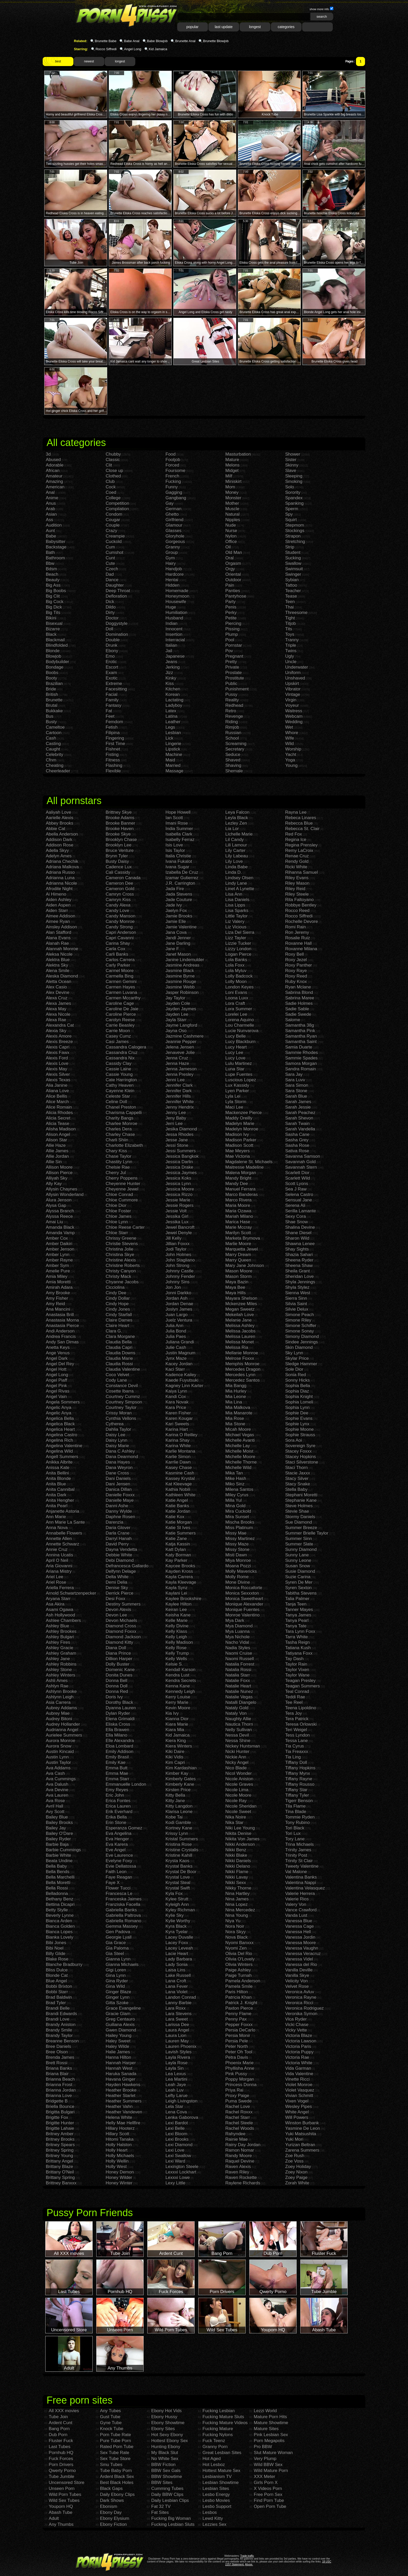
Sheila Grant (297, 1270)
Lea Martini (176, 2079)
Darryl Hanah (119, 1538)
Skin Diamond (299, 1347)
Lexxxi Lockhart (180, 2172)
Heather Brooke (121, 2090)
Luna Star (235, 1068)
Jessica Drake (179, 1167)
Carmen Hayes (120, 987)
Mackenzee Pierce (243, 1112)
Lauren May (177, 2040)
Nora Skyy (235, 1931)
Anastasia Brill (60, 1314)
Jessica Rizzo (179, 1194)
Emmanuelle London (126, 1784)
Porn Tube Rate (115, 2434)
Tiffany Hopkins (300, 1767)
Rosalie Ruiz (297, 937)
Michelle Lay (237, 1445)
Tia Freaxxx (296, 1751)
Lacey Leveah (179, 1948)
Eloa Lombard (119, 1746)
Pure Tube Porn (115, 2440)
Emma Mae (117, 1773)
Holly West (116, 2166)
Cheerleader (58, 770)
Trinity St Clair (299, 1860)
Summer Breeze (301, 1527)
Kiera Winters (178, 1746)
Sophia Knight (299, 1396)
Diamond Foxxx (121, 1631)
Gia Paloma (117, 1948)
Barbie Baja (57, 1844)
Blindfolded (57, 645)
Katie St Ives (177, 1527)
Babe (51, 536)
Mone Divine (237, 1582)
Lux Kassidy (237, 1085)
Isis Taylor (175, 850)
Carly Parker (118, 965)
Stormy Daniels (300, 1516)
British (52, 694)
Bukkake (54, 710)
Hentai (171, 579)
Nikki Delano (237, 1866)
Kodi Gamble (178, 1822)
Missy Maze (237, 1544)
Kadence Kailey (180, 1374)
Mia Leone (235, 1396)
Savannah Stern (301, 1167)
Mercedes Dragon (242, 1369)
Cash (51, 738)
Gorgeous (175, 541)
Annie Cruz (57, 1549)
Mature (232, 459)
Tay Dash (294, 1658)
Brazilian (54, 683)
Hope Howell (177, 812)
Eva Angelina (118, 1833)
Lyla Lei (232, 1096)
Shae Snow (296, 1221)
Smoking (293, 481)
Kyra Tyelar (176, 1931)
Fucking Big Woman (171, 2518)
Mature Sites (266, 2428)
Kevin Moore (177, 1707)
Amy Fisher (57, 1298)
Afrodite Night (59, 888)
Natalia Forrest (239, 1664)
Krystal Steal (177, 1882)
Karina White (178, 1445)
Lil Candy (234, 839)
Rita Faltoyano (299, 899)
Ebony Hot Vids (166, 2410)
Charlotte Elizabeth (124, 1145)
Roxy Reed (296, 976)
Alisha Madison (61, 1129)
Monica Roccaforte (243, 1587)
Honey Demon (120, 2172)
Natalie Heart (238, 1686)
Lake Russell (178, 1975)
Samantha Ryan (301, 1036)
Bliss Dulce (57, 1969)
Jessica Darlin (179, 1161)
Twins (290, 650)
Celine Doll (116, 1101)
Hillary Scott (117, 2133)
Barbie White (58, 1855)
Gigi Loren (116, 1969)
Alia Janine (56, 1085)
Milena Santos (239, 1489)
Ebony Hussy (164, 2416)
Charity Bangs (119, 1118)
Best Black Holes (116, 2482)
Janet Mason (178, 954)
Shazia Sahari (299, 1254)
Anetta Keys (58, 1347)
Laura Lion (175, 2035)
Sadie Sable (297, 1008)
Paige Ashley (238, 1969)
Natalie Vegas (239, 1696)
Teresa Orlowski (301, 1724)
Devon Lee (116, 1615)
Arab (50, 508)
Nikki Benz (235, 1849)
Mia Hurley (235, 1391)
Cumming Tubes (167, 2488)
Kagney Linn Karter (184, 1385)
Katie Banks (177, 1505)
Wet (289, 727)
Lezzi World (265, 2410)
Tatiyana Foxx (299, 1653)
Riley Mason (297, 883)
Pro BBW (263, 2446)
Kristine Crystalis (182, 1849)
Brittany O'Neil (60, 2172)
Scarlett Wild (297, 1178)
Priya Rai (234, 2090)
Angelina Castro (61, 1434)
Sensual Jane (298, 1200)
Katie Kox (174, 1516)
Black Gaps (111, 2488)
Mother (232, 503)
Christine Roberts (123, 1265)
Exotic (112, 678)
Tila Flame (295, 1806)
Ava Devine (57, 1789)
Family (112, 699)
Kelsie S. (174, 1664)
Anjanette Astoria (62, 1511)
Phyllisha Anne (239, 2068)
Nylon (231, 536)
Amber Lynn (57, 1254)
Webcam (294, 716)
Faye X (113, 1882)
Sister (290, 459)
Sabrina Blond (299, 992)
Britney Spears (60, 2144)
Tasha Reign (297, 1642)
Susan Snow (297, 1565)
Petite (231, 618)
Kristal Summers (181, 1838)
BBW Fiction (163, 2464)
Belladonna (57, 1893)
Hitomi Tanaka (119, 2139)
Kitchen (172, 689)
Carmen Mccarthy (123, 997)
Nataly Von (236, 1713)
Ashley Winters (60, 1675)
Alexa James (58, 1003)
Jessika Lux (177, 1221)
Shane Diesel (298, 1232)
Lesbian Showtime (220, 2482)
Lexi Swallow (178, 2155)
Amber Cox (57, 1238)
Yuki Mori (294, 2139)
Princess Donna (241, 2084)
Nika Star (234, 1822)
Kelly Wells (176, 1658)
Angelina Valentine (64, 1445)
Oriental (233, 574)
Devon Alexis (118, 1609)
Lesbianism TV (217, 2476)
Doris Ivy (114, 1696)
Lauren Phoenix (180, 2046)
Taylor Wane (297, 1675)
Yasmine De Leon (302, 2128)
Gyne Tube (111, 2422)
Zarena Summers (302, 2150)
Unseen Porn (61, 2488)
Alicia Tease (57, 1123)
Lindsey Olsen (239, 877)
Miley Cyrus (236, 1494)
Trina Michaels (299, 1844)
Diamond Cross (121, 1625)
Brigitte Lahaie (60, 2128)
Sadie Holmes (299, 1003)
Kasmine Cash (179, 1473)
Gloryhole (174, 536)
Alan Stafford (58, 932)
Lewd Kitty (212, 2518)
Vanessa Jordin (300, 1937)
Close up (114, 470)
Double (113, 639)
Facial (111, 694)
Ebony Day (111, 2512)
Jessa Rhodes (179, 1134)
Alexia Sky (56, 1030)
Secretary (234, 749)
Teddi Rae (295, 1696)
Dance (112, 579)
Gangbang (175, 497)
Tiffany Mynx (297, 1773)
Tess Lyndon (297, 1735)
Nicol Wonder (238, 1773)
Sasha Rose (297, 1145)
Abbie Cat (55, 828)
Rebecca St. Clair (302, 828)
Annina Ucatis (59, 1554)
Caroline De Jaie (122, 1008)
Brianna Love (59, 2095)
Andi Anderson (60, 1331)
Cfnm (51, 760)
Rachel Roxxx (239, 2111)
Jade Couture (178, 899)
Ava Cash (55, 1773)
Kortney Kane (178, 1828)
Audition (54, 525)
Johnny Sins (177, 1281)
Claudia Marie (119, 1358)
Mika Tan (234, 1473)
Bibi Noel (54, 1948)
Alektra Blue (58, 959)
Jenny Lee (175, 1112)
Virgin (290, 699)
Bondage (54, 667)
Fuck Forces (61, 2458)
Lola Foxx (235, 965)
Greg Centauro (120, 2019)
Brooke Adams (120, 817)
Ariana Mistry (59, 1571)
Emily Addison (119, 1751)
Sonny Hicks (297, 1380)
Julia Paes (175, 1336)
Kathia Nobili (177, 1489)
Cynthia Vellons (121, 1418)
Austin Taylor (58, 1762)
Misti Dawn (236, 1554)
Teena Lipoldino (300, 1707)
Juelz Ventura (178, 1320)
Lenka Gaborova (181, 2117)
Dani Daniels (118, 1478)
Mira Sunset (237, 1516)
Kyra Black (176, 1926)
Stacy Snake (297, 1483)
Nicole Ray (236, 1800)
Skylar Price (297, 1358)
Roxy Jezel (296, 959)
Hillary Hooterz (120, 2128)
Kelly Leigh (176, 1636)
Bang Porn (59, 2428)
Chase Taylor (118, 1156)
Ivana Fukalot (178, 861)
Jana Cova (176, 932)
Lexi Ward (175, 2161)
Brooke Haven (120, 828)
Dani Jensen (118, 1483)
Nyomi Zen (236, 1948)
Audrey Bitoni (59, 1718)
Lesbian (173, 732)
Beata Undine (59, 1860)
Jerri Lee (174, 1123)
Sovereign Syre (300, 1445)
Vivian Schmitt (299, 2095)
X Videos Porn (268, 2488)
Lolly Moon (236, 981)
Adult (54, 2518)
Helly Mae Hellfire (123, 2122)
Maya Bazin (236, 1281)
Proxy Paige (237, 2095)
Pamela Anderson (242, 1980)
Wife (289, 738)
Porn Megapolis (269, 2440)
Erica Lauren (118, 1806)
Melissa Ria (236, 1347)
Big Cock (54, 601)
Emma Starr (117, 1778)
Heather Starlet (120, 2095)
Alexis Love (57, 1063)
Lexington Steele (182, 2166)
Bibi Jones (56, 1942)
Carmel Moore (120, 970)
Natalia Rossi (238, 1669)
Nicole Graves (239, 1784)
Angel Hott (56, 1369)
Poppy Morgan (239, 2079)
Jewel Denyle (178, 1232)
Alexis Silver (58, 1074)
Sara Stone (296, 1090)
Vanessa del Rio (301, 1964)
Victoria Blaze (298, 2035)
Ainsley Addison (61, 926)
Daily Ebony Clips (117, 2494)
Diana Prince (118, 1653)
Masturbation (238, 454)
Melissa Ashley (239, 1325)
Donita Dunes (119, 1675)
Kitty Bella (175, 1795)
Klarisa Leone (179, 1811)
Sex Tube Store (115, 2458)
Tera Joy (293, 1713)
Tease (291, 596)
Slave (290, 470)
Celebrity (54, 754)
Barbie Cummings (63, 1849)
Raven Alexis (238, 2166)
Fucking (173, 481)
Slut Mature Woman (273, 2452)
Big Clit (53, 596)
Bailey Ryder (58, 1838)
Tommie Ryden (300, 1817)
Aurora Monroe (60, 1740)
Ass (49, 519)
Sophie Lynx (297, 1423)
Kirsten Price (177, 1789)
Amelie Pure (58, 1270)
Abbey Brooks (59, 823)
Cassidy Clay (118, 1063)
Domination (117, 634)
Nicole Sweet (238, 1811)
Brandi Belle (58, 2008)
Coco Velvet (117, 1374)
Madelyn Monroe (241, 1129)
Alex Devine (57, 992)
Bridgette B (57, 2101)
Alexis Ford (57, 1058)
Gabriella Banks (121, 1909)
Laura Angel (177, 2030)
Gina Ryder (117, 1980)
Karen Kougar (179, 1418)
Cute (110, 563)
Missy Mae (235, 1533)
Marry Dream (238, 1254)
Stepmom (294, 525)
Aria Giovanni (59, 1565)
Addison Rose (59, 845)
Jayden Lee (176, 1014)
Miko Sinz (235, 1483)
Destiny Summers (123, 1604)
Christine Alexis (121, 1260)
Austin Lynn (57, 1757)
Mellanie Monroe (241, 1352)
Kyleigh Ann (177, 1904)
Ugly (289, 656)
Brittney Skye (119, 812)
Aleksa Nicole (59, 954)
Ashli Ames (57, 1680)
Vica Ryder (296, 2019)
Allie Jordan (57, 1156)
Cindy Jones (118, 1309)
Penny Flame (238, 2013)
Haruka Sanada (121, 2073)
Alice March (57, 1101)
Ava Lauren (57, 1795)
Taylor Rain (296, 1664)
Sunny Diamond (301, 1549)
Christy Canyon (121, 1270)
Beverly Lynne (60, 1915)
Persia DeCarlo (240, 2030)
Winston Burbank (302, 2122)
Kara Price (175, 1407)
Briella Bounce (60, 2106)
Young (291, 765)
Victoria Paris (298, 2046)
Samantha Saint (301, 1041)
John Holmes (178, 1254)
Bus (49, 716)
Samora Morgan (301, 1063)
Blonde (53, 650)
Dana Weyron (119, 1467)
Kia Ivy (172, 1713)
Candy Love (117, 910)
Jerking (172, 667)
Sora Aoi (293, 1440)
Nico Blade (236, 1767)
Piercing (233, 623)
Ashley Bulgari (60, 1636)
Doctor (112, 618)
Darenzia (114, 1522)
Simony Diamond (302, 1336)
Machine (173, 754)
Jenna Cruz (176, 1058)
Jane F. (172, 948)
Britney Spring (60, 2150)
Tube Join (58, 2416)
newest (89, 61)
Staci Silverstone (301, 1462)
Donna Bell (116, 1680)
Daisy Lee (115, 1434)
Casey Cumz (118, 1036)
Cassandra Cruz (122, 1052)
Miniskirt (233, 481)
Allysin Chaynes (61, 1189)
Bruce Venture (120, 850)
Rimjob (232, 727)
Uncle (290, 661)
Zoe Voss (294, 2161)
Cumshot (114, 552)
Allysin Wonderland (65, 1194)
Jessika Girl (176, 1216)
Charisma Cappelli (124, 1112)
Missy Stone (237, 1549)
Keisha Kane (177, 1615)
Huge (170, 607)
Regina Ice (295, 839)
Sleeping (293, 476)
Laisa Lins (175, 1969)
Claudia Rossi (119, 1363)
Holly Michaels (120, 2155)
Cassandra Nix (120, 1058)
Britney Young (59, 2155)
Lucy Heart (236, 1047)
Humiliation (176, 612)
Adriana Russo (60, 872)
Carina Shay (118, 943)
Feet (110, 716)
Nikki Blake (236, 1855)
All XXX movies (64, 2410)
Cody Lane (116, 1380)
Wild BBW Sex (268, 2464)
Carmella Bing (119, 976)
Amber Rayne (59, 1260)
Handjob (173, 568)
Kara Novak (177, 1402)
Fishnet (113, 749)
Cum (110, 547)
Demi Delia (116, 1582)
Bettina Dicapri (60, 1904)
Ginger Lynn (118, 1997)
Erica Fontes (118, 1800)
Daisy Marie (117, 1445)
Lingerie (173, 743)
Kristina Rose (178, 1844)
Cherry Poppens (122, 1178)
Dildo (111, 607)
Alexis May (56, 1068)
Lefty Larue (176, 2095)
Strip (289, 547)
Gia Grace (116, 1942)
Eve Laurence (119, 1855)
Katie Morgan (178, 1522)
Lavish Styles (178, 2051)
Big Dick (54, 607)
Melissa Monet (239, 1341)
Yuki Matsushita (300, 2133)
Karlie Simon (177, 1456)
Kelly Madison (179, 1642)
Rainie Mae (236, 2139)
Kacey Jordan (179, 1363)
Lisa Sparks (236, 910)
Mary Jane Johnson (244, 1265)
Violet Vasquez (299, 2090)
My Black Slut (164, 2452)
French (172, 476)
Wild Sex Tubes (64, 2500)
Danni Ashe (117, 1505)
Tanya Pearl (297, 1620)
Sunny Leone (298, 1560)
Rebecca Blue (299, 823)
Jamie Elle (175, 921)
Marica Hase (237, 1221)
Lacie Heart (176, 1953)
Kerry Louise (177, 1696)
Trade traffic (247, 2555)
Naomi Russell (239, 1658)
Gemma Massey (122, 1926)
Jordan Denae (179, 1303)
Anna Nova (57, 1527)
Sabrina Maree (299, 997)
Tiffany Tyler (297, 1795)
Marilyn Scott (238, 1232)
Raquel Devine (239, 2161)
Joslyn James (178, 1309)
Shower (292, 454)
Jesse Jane (176, 1139)
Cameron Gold (120, 888)
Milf (228, 476)
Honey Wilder (119, 2177)
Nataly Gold (236, 1707)
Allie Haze (56, 1145)
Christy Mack (118, 1276)
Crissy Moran (119, 1412)
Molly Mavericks (241, 1571)
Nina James (237, 1899)
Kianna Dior (177, 1718)
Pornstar (233, 645)
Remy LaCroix (299, 850)
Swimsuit (294, 568)
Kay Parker (176, 1560)
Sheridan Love (299, 1276)
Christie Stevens (122, 1243)
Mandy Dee (236, 1183)
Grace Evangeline (123, 2008)
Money (232, 492)
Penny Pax (236, 2019)
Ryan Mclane (298, 987)
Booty (51, 678)
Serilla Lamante (300, 1210)
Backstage (56, 547)
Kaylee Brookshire (183, 1598)
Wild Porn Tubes (65, 2494)
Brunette (54, 699)
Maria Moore (237, 1205)
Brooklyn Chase (121, 839)
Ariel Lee (54, 1576)
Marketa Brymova (242, 1238)
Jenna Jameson (181, 1068)
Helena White (119, 2117)
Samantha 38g (299, 1025)
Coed (111, 492)
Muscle (232, 508)
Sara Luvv (295, 1079)
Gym (170, 557)
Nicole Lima (236, 1789)
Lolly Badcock (239, 976)
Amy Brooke (58, 1292)
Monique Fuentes (242, 1609)
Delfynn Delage (121, 1571)
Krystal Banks (179, 1866)
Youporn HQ (61, 2506)
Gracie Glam (118, 2013)
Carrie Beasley (120, 1025)
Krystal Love (177, 1877)
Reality (232, 699)
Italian (171, 645)
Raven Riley (237, 2172)
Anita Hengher (60, 1500)
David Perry (117, 1544)
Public (231, 683)
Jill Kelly (173, 1238)
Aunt (50, 530)
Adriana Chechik (62, 861)
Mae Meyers (237, 1150)
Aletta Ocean (58, 981)
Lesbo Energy (216, 2494)
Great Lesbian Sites (221, 2452)
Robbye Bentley (300, 905)
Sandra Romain (300, 1068)
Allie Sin (54, 1161)
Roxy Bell (294, 954)
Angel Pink (56, 1385)
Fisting (112, 754)
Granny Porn (214, 2446)
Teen (290, 601)
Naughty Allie (238, 1718)
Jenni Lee (175, 1079)
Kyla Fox (174, 1893)
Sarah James (298, 1101)
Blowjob (53, 656)
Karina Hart (176, 1429)
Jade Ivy (173, 905)
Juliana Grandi (179, 1341)
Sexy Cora (295, 1216)
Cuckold (114, 541)
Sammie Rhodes (301, 1052)
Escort (112, 667)
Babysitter (56, 541)
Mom (230, 486)
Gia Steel (115, 1953)
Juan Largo (176, 1314)
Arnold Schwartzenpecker (71, 1593)
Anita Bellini (57, 1473)
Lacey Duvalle (179, 1937)
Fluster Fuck (61, 2440)
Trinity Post (296, 1855)
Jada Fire (174, 888)
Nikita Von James (242, 1838)
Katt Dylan (175, 1549)
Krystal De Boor (180, 1871)
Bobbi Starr (57, 1991)
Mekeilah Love (239, 1314)
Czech (112, 568)
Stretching (295, 541)
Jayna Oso (176, 1030)
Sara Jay (294, 1074)
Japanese (175, 656)
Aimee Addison (60, 916)
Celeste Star (118, 1096)
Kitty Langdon (179, 1806)
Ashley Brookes (61, 1631)
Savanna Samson (302, 1156)
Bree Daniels (58, 2046)
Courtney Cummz (123, 1396)
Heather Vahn (119, 2106)
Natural (232, 514)
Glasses (173, 530)
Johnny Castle (179, 1270)
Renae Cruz (297, 855)
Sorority (293, 492)
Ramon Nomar (239, 2150)
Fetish (112, 727)
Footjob (172, 459)
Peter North (236, 2046)
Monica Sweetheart (244, 1598)
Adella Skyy (57, 850)
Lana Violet (176, 1991)
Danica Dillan (119, 1489)
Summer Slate (299, 1544)
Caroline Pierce (121, 1014)
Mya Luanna (237, 1631)
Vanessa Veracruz (303, 1953)
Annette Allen (59, 1538)
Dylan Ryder (118, 1713)
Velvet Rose (297, 1986)
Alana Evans (58, 937)
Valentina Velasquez (305, 1888)
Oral (229, 557)
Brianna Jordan (61, 2090)
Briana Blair (57, 2073)
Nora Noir (234, 1926)
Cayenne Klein (120, 1090)
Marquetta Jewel (241, 1249)
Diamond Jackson (123, 1636)
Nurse (231, 530)
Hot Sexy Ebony (167, 2434)
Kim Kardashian (181, 1767)
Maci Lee (234, 1107)
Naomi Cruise (238, 1653)
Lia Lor (232, 828)
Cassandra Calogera (126, 1047)
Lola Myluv (235, 970)
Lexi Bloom (176, 2133)
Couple (113, 525)
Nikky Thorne (238, 1888)
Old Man (233, 552)
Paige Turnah (238, 1975)
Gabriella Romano (123, 1920)
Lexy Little (175, 2182)
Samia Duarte (298, 1047)
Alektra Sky (57, 965)
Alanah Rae (57, 943)
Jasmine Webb (180, 987)
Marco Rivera (238, 1200)
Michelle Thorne (241, 1462)
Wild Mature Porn (271, 2470)
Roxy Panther (298, 965)
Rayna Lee (296, 812)
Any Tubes (110, 2410)
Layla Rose (176, 2062)
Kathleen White (180, 1494)
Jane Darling (177, 943)
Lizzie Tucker (238, 943)
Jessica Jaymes (181, 1172)
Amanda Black (60, 1227)
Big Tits (53, 612)
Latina (171, 716)
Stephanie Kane (301, 1500)
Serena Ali (295, 1205)
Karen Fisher (178, 1412)
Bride (51, 689)
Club (110, 481)
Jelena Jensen (179, 1047)
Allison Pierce (59, 1172)
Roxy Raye (296, 970)
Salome (292, 1019)
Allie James (57, 1150)
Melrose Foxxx (239, 1358)
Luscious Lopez (240, 1079)
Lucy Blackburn (240, 1041)
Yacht (290, 754)
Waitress (293, 710)
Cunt (110, 557)
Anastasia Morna (62, 1320)
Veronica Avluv (299, 1991)
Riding (231, 721)
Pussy (231, 694)
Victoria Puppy (299, 2051)
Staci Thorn (296, 1467)
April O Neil (57, 1560)
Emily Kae (116, 1762)
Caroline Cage (120, 1003)
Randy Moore (238, 2155)
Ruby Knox (296, 981)
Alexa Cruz (56, 997)
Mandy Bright (238, 1178)
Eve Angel (116, 1849)
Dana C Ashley (120, 1451)
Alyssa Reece (59, 1216)
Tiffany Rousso (299, 1784)
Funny (171, 486)
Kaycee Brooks (180, 1565)
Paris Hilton (236, 1991)
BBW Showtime (166, 2476)
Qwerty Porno (62, 2470)
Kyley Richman (180, 1909)
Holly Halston (119, 2144)
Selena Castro (299, 1194)
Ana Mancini (58, 1309)
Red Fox (293, 834)
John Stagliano (180, 1260)
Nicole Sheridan (241, 1806)
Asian (51, 514)
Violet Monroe (299, 2084)
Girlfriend (174, 519)
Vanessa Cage (299, 1926)
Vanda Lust (296, 1915)
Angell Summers (62, 1456)
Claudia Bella (119, 1341)
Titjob (290, 623)
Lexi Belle (175, 2128)
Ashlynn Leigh (60, 1696)
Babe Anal (131, 41)
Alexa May (56, 1008)
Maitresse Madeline (244, 1167)
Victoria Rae (297, 2057)
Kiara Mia (174, 1729)
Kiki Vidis (174, 1757)
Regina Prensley (301, 845)
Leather (173, 721)
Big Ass (53, 585)
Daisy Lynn (116, 1440)
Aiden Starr (57, 910)
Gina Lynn (116, 1975)
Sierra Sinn (296, 1298)
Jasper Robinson (182, 992)
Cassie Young (119, 1074)
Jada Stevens (178, 894)
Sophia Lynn (297, 1407)
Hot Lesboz (213, 2464)
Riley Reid (295, 888)
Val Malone (296, 1871)
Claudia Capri (119, 1347)
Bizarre (53, 628)
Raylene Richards (242, 2182)
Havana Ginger (120, 2079)
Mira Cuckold (238, 1511)
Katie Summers (180, 1533)
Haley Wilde (117, 2046)
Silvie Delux (296, 1309)
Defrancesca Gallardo (127, 1565)
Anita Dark (56, 1494)
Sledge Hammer (301, 1363)
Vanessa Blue (298, 1920)
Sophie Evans (299, 1418)
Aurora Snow (58, 1746)
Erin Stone (116, 1822)
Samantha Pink (300, 1030)
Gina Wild (115, 1986)
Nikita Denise (238, 1833)
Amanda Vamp (60, 1232)
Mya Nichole (237, 1636)
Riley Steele (297, 894)
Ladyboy (173, 705)
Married (173, 765)
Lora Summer (238, 1008)
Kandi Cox (175, 1396)
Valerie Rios (297, 1899)
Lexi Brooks (177, 2139)
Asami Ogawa (59, 1609)
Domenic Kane (120, 1669)
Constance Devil (122, 1385)
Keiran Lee (176, 1609)
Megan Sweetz (239, 1309)
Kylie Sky (174, 1915)
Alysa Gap (56, 1205)
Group (171, 552)
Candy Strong (119, 926)
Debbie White (119, 1554)
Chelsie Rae (118, 1167)
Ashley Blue (57, 1625)
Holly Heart (117, 2150)
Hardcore (174, 574)
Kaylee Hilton (178, 1604)
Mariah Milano (239, 1216)
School (232, 738)
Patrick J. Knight (241, 2002)
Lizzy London (238, 948)
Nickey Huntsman (242, 1746)
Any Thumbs (61, 2524)
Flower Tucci (118, 1888)
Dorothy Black (119, 1702)
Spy (289, 514)
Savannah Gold (300, 1161)
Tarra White (296, 1636)
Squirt (291, 519)
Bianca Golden (60, 1926)
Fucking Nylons (217, 2434)
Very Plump (265, 2458)
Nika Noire (235, 1817)
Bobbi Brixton (59, 1986)
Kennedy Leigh (180, 1691)
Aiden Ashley (58, 899)
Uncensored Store (66, 2482)
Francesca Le (119, 1893)
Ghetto (172, 514)
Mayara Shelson (241, 1298)
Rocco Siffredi (106, 49)
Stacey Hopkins (300, 1456)
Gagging (173, 492)
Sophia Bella (297, 1385)
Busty (51, 721)
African (53, 470)
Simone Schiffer (300, 1325)
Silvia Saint (296, 1303)
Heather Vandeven (124, 2111)
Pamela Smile (239, 1986)
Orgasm (233, 563)
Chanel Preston (121, 1107)
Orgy (230, 568)
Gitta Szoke (117, 2002)
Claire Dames (119, 1320)
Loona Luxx (236, 997)
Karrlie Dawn (178, 1462)
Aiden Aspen (58, 905)
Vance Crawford (301, 1909)
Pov (229, 650)
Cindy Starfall (119, 1314)
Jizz (169, 672)
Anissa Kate (57, 1467)
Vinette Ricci (297, 2079)
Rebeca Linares (300, 817)
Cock (111, 486)
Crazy (111, 530)
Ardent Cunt (60, 2422)
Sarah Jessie (298, 1107)
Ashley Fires (58, 1642)
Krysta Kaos (177, 1860)
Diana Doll (116, 1647)
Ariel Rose (56, 1582)
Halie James (118, 2051)
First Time (115, 743)
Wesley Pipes (298, 2106)
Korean (172, 694)
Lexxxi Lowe (177, 2177)
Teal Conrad (297, 1691)
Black (51, 634)
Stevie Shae (297, 1511)
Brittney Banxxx (61, 2182)
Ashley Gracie (59, 1647)
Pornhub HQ (61, 2452)
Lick (169, 738)
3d (48, 454)
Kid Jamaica (158, 49)
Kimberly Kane (179, 1784)
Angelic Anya (58, 1407)
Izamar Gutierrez (182, 877)
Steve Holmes (299, 1505)
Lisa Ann (233, 894)
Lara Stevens (178, 2013)
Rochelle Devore (301, 921)
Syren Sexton (298, 1587)
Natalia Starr (237, 1675)
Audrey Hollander (63, 1724)
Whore (291, 732)
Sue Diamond (298, 1522)
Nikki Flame (236, 1871)
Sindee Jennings (301, 1341)
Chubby (113, 454)
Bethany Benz (59, 1899)
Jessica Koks (178, 1178)
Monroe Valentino (242, 1615)
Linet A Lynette (239, 888)
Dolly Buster (118, 1664)
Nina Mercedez (240, 1909)
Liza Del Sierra (239, 932)
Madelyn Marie (239, 1123)
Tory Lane (295, 1838)
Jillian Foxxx (177, 1243)
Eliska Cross (118, 1724)
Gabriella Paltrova (123, 1915)
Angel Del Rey (60, 1363)
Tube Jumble (61, 2476)
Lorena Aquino (239, 1019)
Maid (170, 760)
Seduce (232, 754)
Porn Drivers (61, 2464)
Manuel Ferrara (240, 1189)
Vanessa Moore (300, 1942)
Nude (230, 525)
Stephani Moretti (301, 1494)
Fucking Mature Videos (225, 2422)
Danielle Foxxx (120, 1494)
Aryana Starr (58, 1598)
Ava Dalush (57, 1784)
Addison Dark (59, 839)
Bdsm (51, 568)
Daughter (115, 585)
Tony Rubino (297, 1822)
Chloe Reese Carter (125, 1227)
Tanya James (298, 1615)
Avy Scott (55, 1811)
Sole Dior (294, 1369)
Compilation (117, 508)
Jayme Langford (181, 1025)
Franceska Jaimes (124, 1899)
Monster (233, 497)
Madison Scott (239, 1145)
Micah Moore (238, 1429)
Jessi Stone (176, 1145)
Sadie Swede (298, 1014)
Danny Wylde (119, 1511)
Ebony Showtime (167, 2422)
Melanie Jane (238, 1320)
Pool (229, 639)
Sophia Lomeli (299, 1402)
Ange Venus (58, 1352)
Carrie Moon (118, 1030)
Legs (170, 727)
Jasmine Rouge (180, 981)
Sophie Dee (296, 1412)
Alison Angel (58, 1134)
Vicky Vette (296, 2030)
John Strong (177, 1265)
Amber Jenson (60, 1249)
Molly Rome (237, 1576)
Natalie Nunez (239, 1691)
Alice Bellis (56, 1096)
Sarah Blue (296, 1096)
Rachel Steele (239, 2122)
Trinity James (298, 1849)
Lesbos (209, 2512)
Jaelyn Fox (176, 910)
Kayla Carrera (179, 1576)
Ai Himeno (56, 894)
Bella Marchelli (60, 1877)
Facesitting (116, 689)
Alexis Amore (59, 1036)
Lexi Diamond (179, 2144)
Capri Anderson (121, 932)
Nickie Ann (235, 1757)
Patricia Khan (238, 1997)
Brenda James (60, 2057)
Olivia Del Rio (238, 1953)
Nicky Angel (236, 1762)
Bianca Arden (59, 1920)
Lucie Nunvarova (242, 1030)
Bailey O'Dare (59, 1833)
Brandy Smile (59, 2030)
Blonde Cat (57, 1975)
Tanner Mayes (299, 1609)
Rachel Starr (237, 2117)
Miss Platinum (239, 1527)
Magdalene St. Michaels (248, 1161)
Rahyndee (235, 2133)
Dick (110, 601)
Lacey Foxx (176, 1942)
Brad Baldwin (59, 1997)
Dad (110, 574)
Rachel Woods (239, 2128)
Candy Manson (120, 916)
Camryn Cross (120, 894)
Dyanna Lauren (121, 1707)
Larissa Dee (177, 2024)
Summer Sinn (298, 1538)
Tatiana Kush (298, 1647)
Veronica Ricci (299, 2002)
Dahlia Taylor (118, 1429)
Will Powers (296, 2117)
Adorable (54, 465)
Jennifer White (179, 1101)
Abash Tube (60, 2512)
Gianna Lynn (118, 1959)
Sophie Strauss (300, 1434)
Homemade (176, 590)
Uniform (293, 672)
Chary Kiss (116, 1150)
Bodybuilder (57, 661)
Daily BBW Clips (167, 2494)
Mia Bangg (235, 1385)
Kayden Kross (179, 1571)
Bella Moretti (58, 1882)
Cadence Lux (119, 866)
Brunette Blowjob (215, 41)
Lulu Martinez (238, 1063)
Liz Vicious (235, 926)
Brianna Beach (60, 2079)
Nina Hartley (237, 1893)
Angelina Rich (59, 1440)
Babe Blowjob (157, 41)
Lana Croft (175, 1980)
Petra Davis (236, 2057)
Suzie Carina (297, 1576)
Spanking (294, 503)
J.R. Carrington (180, 883)
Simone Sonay (299, 1331)
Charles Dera (119, 1129)
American (55, 486)
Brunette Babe (105, 41)
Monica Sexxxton (242, 1593)
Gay (169, 503)
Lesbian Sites (215, 2488)
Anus (51, 503)
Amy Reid (55, 1303)
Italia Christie (178, 855)
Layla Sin (174, 2068)
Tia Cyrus (294, 1746)
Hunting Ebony (165, 2446)
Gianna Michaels (122, 1964)
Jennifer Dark (178, 1090)
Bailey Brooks (59, 1822)
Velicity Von (296, 1980)
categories (286, 27)
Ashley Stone (59, 1669)
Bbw (50, 563)
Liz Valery (234, 921)
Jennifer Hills (178, 1096)
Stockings (294, 530)
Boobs (52, 672)
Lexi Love (174, 2150)
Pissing (232, 628)
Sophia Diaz (297, 1391)
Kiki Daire (174, 1751)
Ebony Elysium (114, 2518)
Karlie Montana (180, 1451)
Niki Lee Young (240, 1828)
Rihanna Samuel (301, 872)
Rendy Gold (297, 861)
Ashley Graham (61, 1653)
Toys (289, 634)
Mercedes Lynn (240, 1374)
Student (293, 552)
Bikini (51, 618)
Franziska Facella (123, 1904)
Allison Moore (59, 1167)
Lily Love (234, 861)
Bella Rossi (57, 1888)
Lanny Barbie (178, 2002)
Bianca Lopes (59, 1931)
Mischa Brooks (239, 1522)
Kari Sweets (177, 1423)
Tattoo (291, 585)
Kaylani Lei (176, 1593)
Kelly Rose (176, 1647)
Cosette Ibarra (120, 1391)
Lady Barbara (178, 1959)
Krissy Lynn (176, 1833)
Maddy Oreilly (238, 1118)
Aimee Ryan (58, 921)
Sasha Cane (297, 1134)
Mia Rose (234, 1418)
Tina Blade (295, 1811)
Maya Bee (235, 1287)
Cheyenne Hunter (123, 1183)
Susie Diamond (300, 1571)
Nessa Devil (237, 1735)
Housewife (175, 601)
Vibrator (293, 689)
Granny (172, 547)
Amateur (54, 476)
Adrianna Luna (60, 877)
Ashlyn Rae (57, 1686)
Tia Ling (293, 1757)
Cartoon (53, 732)
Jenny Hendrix (179, 1107)
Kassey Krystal (180, 1478)
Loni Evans (236, 992)
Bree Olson (57, 2051)
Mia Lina (233, 1402)
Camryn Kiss (118, 899)
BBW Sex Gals (165, 2470)
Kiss (169, 683)
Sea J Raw (296, 1189)
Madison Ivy (237, 1134)
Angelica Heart (60, 1429)
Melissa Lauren (240, 1336)
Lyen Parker (237, 1090)
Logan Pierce (238, 954)
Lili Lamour (236, 845)
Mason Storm (238, 1276)
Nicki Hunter (237, 1751)
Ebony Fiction (113, 2524)
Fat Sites (160, 2512)
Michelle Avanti (240, 1440)
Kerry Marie (176, 1702)
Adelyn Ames (59, 855)
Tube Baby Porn (116, 2470)
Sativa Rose (297, 1150)
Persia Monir (237, 2035)
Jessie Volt (176, 1210)
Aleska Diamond (62, 976)
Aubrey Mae (58, 1713)
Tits (288, 628)
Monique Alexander (244, 1604)
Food (170, 454)
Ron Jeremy (297, 932)
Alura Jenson (59, 1200)
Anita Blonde (58, 1478)
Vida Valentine (299, 2073)
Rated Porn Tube (116, 2446)
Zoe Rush (294, 2155)
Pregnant (234, 656)
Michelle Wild (238, 1467)
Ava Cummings (61, 1778)
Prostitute (234, 678)
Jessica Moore (179, 1189)
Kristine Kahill (178, 1855)
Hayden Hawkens (123, 2084)
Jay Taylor (175, 997)
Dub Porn (58, 2434)
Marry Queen (238, 1260)
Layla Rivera (177, 2057)
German (173, 508)
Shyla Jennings (300, 1281)
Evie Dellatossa (121, 1866)
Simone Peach (299, 1314)
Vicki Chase (296, 2024)
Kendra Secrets (180, 1680)
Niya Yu (232, 1920)
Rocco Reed (297, 910)
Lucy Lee (234, 1052)
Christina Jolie (119, 1249)
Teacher (293, 590)
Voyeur (292, 705)
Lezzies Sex (214, 2524)
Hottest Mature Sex (221, 2470)
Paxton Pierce (239, 2008)
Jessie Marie (177, 1200)
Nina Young (236, 1915)
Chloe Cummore (122, 1200)
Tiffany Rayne (298, 1778)
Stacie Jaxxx (297, 1473)
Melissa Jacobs (240, 1331)
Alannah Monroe (62, 948)
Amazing (54, 481)
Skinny (291, 465)
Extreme (114, 683)
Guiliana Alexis (120, 2024)
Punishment (237, 689)
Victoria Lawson (300, 2040)
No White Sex (164, 2458)
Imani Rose (176, 823)
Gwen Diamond (121, 2030)
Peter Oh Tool (238, 2051)
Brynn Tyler (117, 855)
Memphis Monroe (242, 1363)
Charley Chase (120, 1134)
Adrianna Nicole (61, 883)
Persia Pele (236, 2040)
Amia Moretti (58, 1281)
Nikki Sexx (235, 1882)
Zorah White (297, 2182)
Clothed (113, 476)
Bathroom (55, 557)
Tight (290, 618)
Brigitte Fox (57, 2117)
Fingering (115, 738)
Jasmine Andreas (182, 965)
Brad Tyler (56, 2002)
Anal (50, 492)
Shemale (234, 770)
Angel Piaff (56, 1380)
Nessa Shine (237, 1740)
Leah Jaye (175, 2084)
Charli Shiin (117, 1139)
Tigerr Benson (299, 1800)
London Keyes (239, 987)
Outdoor (233, 579)
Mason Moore (238, 1270)
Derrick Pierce (119, 1593)
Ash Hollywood (60, 1615)
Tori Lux (293, 1833)
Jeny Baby (175, 1118)
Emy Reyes (117, 1789)
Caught (53, 749)
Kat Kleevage (178, 1483)
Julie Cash (175, 1347)
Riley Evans (297, 877)
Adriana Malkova (62, 866)
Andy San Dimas (62, 1341)
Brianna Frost (59, 2084)
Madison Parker (240, 1139)
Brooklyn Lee (118, 845)
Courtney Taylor (121, 1407)
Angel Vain (56, 1396)
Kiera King (175, 1740)
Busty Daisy (117, 861)
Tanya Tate (296, 1625)
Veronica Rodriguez (304, 2008)
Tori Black (294, 1828)
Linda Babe (236, 866)
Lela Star (174, 2106)
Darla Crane (118, 1533)
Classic (113, 459)
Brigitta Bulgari (60, 2111)
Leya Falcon (237, 812)
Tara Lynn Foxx (300, 1631)
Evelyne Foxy (119, 1860)
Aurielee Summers (64, 1735)
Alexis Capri (57, 1047)
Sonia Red (295, 1374)
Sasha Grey (297, 1139)
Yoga (290, 760)
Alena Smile (57, 970)
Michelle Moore (240, 1456)
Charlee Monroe (121, 1123)
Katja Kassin (177, 1544)
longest (255, 27)
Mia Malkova (237, 1407)
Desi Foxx (115, 1598)
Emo (110, 656)
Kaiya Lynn (176, 1391)
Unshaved (295, 678)
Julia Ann (174, 1325)
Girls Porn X (266, 2482)
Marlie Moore (238, 1243)
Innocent (173, 628)
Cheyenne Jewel (122, 1189)
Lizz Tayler (235, 937)
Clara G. (114, 1331)
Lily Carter (235, 850)
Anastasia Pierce (62, 1325)
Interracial (175, 639)
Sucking (293, 557)
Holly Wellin (117, 2161)
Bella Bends (57, 1871)
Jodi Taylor (176, 1249)
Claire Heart (117, 1325)
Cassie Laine (118, 1068)
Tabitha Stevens (301, 1593)
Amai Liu (54, 1221)
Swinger (293, 574)
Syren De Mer (299, 1582)
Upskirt (292, 683)
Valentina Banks (301, 1877)
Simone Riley (298, 1320)
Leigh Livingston (181, 2101)
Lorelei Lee (236, 1014)
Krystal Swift (177, 1888)
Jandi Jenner (178, 937)
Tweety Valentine (301, 1866)
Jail (168, 650)
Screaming (235, 743)
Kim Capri (175, 1762)
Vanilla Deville (299, 1969)
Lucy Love (235, 1058)
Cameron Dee (119, 883)
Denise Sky (117, 1587)
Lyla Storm (235, 1101)
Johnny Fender (180, 1276)
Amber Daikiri (59, 1243)
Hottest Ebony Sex (169, 2440)
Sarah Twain (297, 1123)
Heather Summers (124, 2101)
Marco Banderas (241, 1194)
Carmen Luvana (121, 992)
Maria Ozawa (238, 1210)
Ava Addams (58, 1767)
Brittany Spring (60, 2177)
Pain (229, 585)
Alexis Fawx (57, 1052)
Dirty (110, 612)
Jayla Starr (176, 1019)
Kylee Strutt (176, 1899)
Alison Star (56, 1139)
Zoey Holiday (298, 2166)
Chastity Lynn (119, 1161)
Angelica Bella (60, 1418)
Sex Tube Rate (114, 2452)
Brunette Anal (185, 41)
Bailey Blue (57, 1817)
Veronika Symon (301, 2013)
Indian (171, 623)
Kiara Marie (176, 1724)
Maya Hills (235, 1292)
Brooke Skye (118, 834)
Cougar (113, 519)
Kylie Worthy (177, 1920)
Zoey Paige (296, 2177)
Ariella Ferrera (60, 1587)
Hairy (170, 563)
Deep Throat (118, 590)
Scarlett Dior (297, 1172)
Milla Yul (233, 1500)
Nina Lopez (236, 1904)
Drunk (111, 645)
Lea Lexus (175, 2073)
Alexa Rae (56, 1019)
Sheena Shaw (299, 1265)
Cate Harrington (121, 1079)
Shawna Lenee (300, 1243)
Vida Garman (298, 2068)
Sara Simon (296, 1085)
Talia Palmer (297, 1598)
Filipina (113, 732)
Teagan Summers (302, 1686)
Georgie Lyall (119, 1937)
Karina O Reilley (181, 1434)
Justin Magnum (180, 1352)
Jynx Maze (176, 1358)
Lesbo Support (216, 2506)
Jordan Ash (176, 1298)
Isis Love (174, 845)
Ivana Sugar (177, 866)
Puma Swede (238, 2101)
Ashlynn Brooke (61, 1691)
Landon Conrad (180, 1997)
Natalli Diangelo (240, 1702)
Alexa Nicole (58, 1014)
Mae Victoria (237, 1156)
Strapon (293, 536)
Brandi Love (57, 2019)
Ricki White (296, 866)
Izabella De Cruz (181, 872)
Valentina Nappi (300, 1882)
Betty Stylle (57, 1909)
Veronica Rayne (300, 1997)
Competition (117, 503)
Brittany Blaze (59, 2166)
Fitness (113, 760)
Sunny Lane (297, 1554)
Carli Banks (117, 954)
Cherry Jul (116, 1172)
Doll (109, 628)
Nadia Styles (237, 1647)
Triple (290, 645)
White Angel (297, 2111)
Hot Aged (211, 2458)
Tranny (292, 639)
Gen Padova (118, 1931)
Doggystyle (117, 623)
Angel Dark (57, 1358)
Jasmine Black (179, 970)
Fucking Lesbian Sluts (172, 2524)
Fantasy (113, 705)
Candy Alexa (118, 905)
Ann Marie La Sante (65, 1522)
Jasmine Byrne (180, 976)
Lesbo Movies (216, 2500)
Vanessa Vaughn (301, 1948)
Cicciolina (115, 1287)
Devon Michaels (121, 1620)
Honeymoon (177, 596)
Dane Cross (117, 1473)
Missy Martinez (240, 1538)
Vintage (292, 694)
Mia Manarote (238, 1412)
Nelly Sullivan (238, 1729)
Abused (53, 459)
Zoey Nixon (296, 2172)
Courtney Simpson (124, 1402)
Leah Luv (174, 2090)
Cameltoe (55, 727)
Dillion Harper (119, 1658)
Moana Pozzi (238, 1565)
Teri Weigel (296, 1729)
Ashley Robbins (61, 1664)
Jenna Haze (177, 1063)
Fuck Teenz (213, 2440)
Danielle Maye (120, 1500)
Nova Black (236, 1937)
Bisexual (54, 623)
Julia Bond (175, 1331)
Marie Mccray (238, 1227)
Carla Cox (115, 948)
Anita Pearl (56, 1505)
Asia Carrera (58, 1702)
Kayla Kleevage (180, 1582)
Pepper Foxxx (239, 2024)
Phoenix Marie (239, 2062)
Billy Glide (56, 1953)
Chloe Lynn (117, 1221)
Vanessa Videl (299, 1959)
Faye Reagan (119, 1877)
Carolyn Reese (120, 1019)
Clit (109, 465)
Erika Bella (116, 1817)
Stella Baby (296, 1489)
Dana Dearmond (122, 1456)
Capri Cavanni (120, 937)
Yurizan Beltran (300, 2144)
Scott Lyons (296, 1183)
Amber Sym (57, 1265)
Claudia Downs (120, 1352)
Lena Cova (176, 2111)
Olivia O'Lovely (240, 1959)
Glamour (173, 525)
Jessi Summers (180, 1150)
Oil (228, 547)
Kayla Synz (176, 1587)
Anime (52, 497)
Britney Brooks (60, 2139)
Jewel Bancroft (180, 1227)
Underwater (296, 667)
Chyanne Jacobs (122, 1281)
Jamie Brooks (178, 916)
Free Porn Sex (268, 2494)
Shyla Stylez (297, 1287)
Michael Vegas (239, 1434)
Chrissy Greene (121, 1238)
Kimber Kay (176, 1773)
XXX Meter (264, 2476)
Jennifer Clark (179, 1085)
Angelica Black (60, 1423)
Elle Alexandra (120, 1740)
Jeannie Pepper (180, 1041)
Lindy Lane (236, 883)
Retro (230, 710)
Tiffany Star (296, 1789)
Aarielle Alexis (59, 817)
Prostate (233, 672)
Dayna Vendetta (121, 1549)
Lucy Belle (235, 1036)
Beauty (53, 579)
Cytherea (115, 1423)
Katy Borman (178, 1554)
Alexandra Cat (60, 1025)
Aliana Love (57, 1090)
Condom (114, 514)
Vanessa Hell (298, 1931)
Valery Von (295, 1904)
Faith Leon (116, 1871)
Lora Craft (235, 1003)
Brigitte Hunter (60, 2122)
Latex (170, 710)
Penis (231, 607)
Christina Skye (120, 1254)
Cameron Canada (123, 877)
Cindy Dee (116, 1292)
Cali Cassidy (118, 872)
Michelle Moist (239, 1451)
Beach (52, 574)
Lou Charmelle (239, 1025)
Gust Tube (110, 2416)
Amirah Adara (59, 1287)
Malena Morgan (240, 1172)
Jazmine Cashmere (184, 1036)
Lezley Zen (236, 823)
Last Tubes (59, 2446)
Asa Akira (55, 1604)
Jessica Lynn (178, 1183)
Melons (232, 465)
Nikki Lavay (236, 1877)
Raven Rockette (241, 2177)
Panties (232, 590)
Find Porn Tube (269, 2500)
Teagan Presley (300, 1680)
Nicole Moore (238, 1795)
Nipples (232, 519)
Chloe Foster (118, 1210)
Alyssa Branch (60, 1210)
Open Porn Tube (270, 2506)
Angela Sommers (63, 1402)
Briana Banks (59, 2068)
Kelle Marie (176, 1620)
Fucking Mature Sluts (223, 2416)
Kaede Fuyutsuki (182, 1380)
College (113, 497)
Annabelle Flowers (64, 1533)
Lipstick (172, 749)
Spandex (294, 497)
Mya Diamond (239, 1625)
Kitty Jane (175, 1800)
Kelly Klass (176, 1631)
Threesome (296, 612)
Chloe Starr (117, 1232)
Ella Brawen (117, 1729)
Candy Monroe (120, 921)
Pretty (231, 661)
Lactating (174, 699)
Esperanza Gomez (124, 1828)
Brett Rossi (56, 2062)
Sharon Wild (297, 1238)
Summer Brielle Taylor (306, 1533)
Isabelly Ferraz (179, 839)
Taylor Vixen (297, 1669)
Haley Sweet (118, 2040)
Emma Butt (117, 1767)
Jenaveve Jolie (180, 1052)
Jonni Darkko (178, 1292)
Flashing (114, 765)
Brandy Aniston (60, 2024)
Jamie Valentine (181, 926)
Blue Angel (56, 1980)
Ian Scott (174, 817)
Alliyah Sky (56, 1178)
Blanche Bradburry (64, 1964)
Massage (174, 770)
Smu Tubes (111, 2464)
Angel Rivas (57, 1391)
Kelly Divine (177, 1625)
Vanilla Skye (297, 1975)
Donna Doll (117, 1686)
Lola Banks (236, 959)
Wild (289, 743)
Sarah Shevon (299, 1118)
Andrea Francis (61, 1336)
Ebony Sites (163, 2428)
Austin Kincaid (60, 1751)
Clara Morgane (120, 1336)
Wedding (294, 721)
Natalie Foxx (237, 1680)
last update (224, 27)
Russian (233, 732)
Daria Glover (118, 1527)
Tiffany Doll (296, 1762)
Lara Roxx (175, 2008)
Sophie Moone (299, 1429)
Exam (111, 672)
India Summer (179, 828)
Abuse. (249, 2564)
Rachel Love (237, 2106)
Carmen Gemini (121, 981)
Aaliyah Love (58, 812)
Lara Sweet (176, 2019)
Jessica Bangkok (182, 1156)
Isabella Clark (178, 834)
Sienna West (297, 1292)
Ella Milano (116, 1735)
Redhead (234, 705)
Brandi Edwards (61, 2013)
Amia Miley (56, 1276)
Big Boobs (56, 590)
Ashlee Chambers (63, 1620)
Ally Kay (54, 1183)
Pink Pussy (236, 2073)
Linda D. (233, 872)
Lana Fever (176, 1986)
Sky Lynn (294, 1352)
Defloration (116, 596)
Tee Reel (294, 1702)
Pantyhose (235, 596)
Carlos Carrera (120, 959)
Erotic (111, 661)
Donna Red (117, 1691)
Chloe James (118, 1216)
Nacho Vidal (237, 1642)
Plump (231, 634)
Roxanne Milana (301, 948)
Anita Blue (56, 1483)
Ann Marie (56, 1516)
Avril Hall (54, 1806)
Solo (289, 486)
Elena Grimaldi (120, 1718)
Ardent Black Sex (117, 2476)
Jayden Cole (177, 1003)
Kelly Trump (177, 1653)
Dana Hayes (118, 1462)
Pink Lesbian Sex (271, 2434)
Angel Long (132, 49)
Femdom (114, 721)
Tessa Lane (296, 1740)
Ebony (112, 650)
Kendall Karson (180, 1669)
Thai (289, 607)
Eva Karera (117, 1844)
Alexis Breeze (59, 1041)
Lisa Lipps (235, 905)
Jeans (171, 661)
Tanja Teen (296, 1604)
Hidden (172, 585)
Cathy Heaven (120, 1085)
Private (232, 667)
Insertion (173, 634)
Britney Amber (60, 2133)
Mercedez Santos (242, 1380)
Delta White (117, 1576)
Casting (53, 743)
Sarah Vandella (300, 1129)
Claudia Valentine (123, 1369)
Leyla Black (236, 817)
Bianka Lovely (59, 1937)
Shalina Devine (300, 1227)
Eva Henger (117, 1838)
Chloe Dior (116, 1205)
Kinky (170, 678)
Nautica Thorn (239, 1724)
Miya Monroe (238, 1560)
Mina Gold (235, 1505)
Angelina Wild (59, 1451)
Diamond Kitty (119, 1642)
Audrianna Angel (62, 1729)
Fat (109, 710)
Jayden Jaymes (180, 1008)
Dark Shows (112, 2500)
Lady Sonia (176, 1964)
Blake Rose (57, 1959)
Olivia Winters (239, 1964)
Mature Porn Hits (270, 2416)
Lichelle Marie (239, 834)
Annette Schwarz (62, 1544)
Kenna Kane (177, 1686)
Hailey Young (118, 2035)
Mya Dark (234, 1620)
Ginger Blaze (118, 1991)
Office (231, 541)
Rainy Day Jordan (242, 2144)
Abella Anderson (62, 834)
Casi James (117, 1041)
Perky (231, 612)
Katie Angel (176, 1500)
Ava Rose (55, 1800)
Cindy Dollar (118, 1298)
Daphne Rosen (120, 1516)
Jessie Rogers (179, 1205)
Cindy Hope (117, 1303)
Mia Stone (235, 1423)
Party (230, 601)
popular (192, 27)
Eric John (115, 1795)
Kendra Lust (177, 1675)
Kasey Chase (178, 1467)
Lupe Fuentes (238, 1074)
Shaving (233, 765)
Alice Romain (59, 1107)
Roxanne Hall (298, 943)
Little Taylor (236, 916)
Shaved (232, 760)
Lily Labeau (236, 855)
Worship (293, 749)
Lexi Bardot (176, 2122)
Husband (174, 618)
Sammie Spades (301, 1058)
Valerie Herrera (300, 1893)
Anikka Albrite (59, 1462)
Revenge (234, 716)
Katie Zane (176, 1538)
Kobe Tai (174, 1817)
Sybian (292, 579)
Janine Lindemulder (184, 959)
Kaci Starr (175, 1369)
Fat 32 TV (160, 2506)
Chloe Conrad (119, 1194)
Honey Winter (119, 2182)
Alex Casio (56, 987)
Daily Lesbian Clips (170, 2500)
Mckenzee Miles (241, 1303)
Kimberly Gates (180, 1778)
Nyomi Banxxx (239, 1942)
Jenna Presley (179, 1074)
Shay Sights (297, 1249)
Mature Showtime (271, 2422)
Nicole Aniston (239, 1778)
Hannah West (119, 2068)
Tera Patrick (297, 1718)
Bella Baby (56, 1866)
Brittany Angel (59, 2161)
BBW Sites (161, 2482)
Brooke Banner (120, 823)
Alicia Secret (58, 1118)
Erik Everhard (119, 1811)
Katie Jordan (177, 1511)
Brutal (51, 705)
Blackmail (55, 639)
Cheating (54, 765)
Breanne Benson (62, 2040)
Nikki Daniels (238, 1860)
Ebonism (108, 2506)
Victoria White (299, 2062)
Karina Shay (177, 1440)
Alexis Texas (58, 1079)
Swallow (293, 563)
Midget (232, 470)
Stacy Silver (297, 1478)
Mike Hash (235, 1478)
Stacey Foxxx (298, 1451)
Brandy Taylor (59, 2035)
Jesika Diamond (181, 1129)
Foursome (175, 470)
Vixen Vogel (296, 2101)
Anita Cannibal (60, 1489)
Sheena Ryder (299, 1260)
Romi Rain (295, 926)
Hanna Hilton (118, 2057)
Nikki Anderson (240, 1844)
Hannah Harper (121, 2062)
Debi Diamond (120, 1560)
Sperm (291, 508)
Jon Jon (173, 1287)
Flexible (113, 770)
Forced (172, 465)
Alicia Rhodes (59, 1112)
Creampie (115, 536)
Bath (50, 552)
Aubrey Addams (61, 1707)
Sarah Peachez (300, 1112)
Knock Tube (111, 2428)
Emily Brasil (117, 1757)
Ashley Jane (58, 1658)
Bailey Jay (56, 1828)
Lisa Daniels (237, 899)
